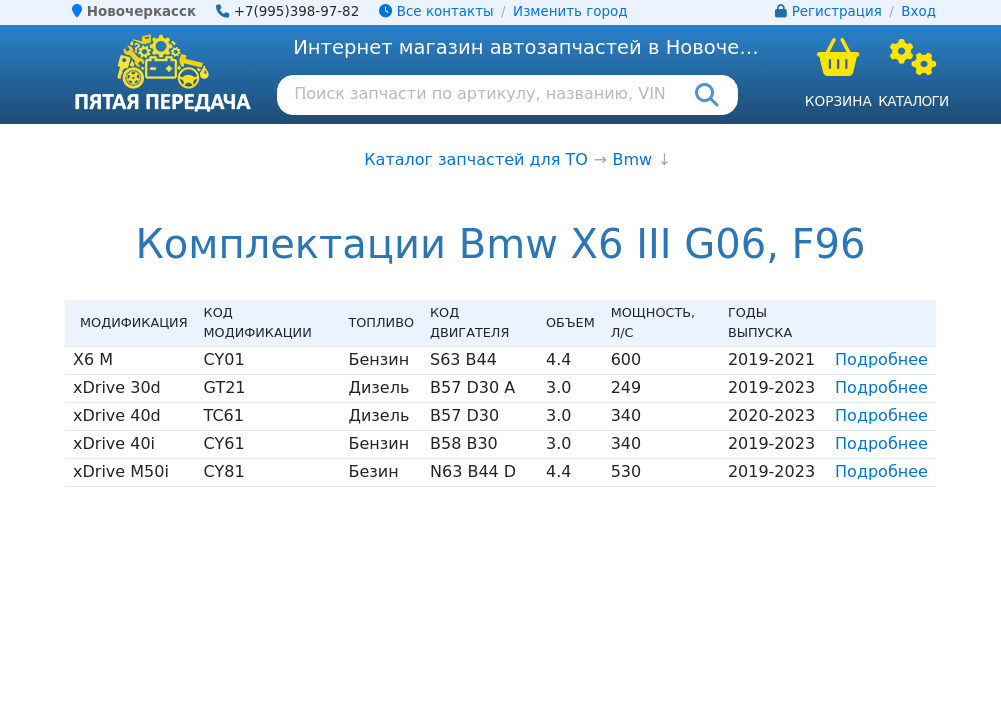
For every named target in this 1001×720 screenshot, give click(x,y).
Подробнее (881, 359)
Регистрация (837, 11)
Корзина (838, 101)
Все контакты (436, 11)
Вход (918, 11)
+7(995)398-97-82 (297, 11)
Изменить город (570, 11)
